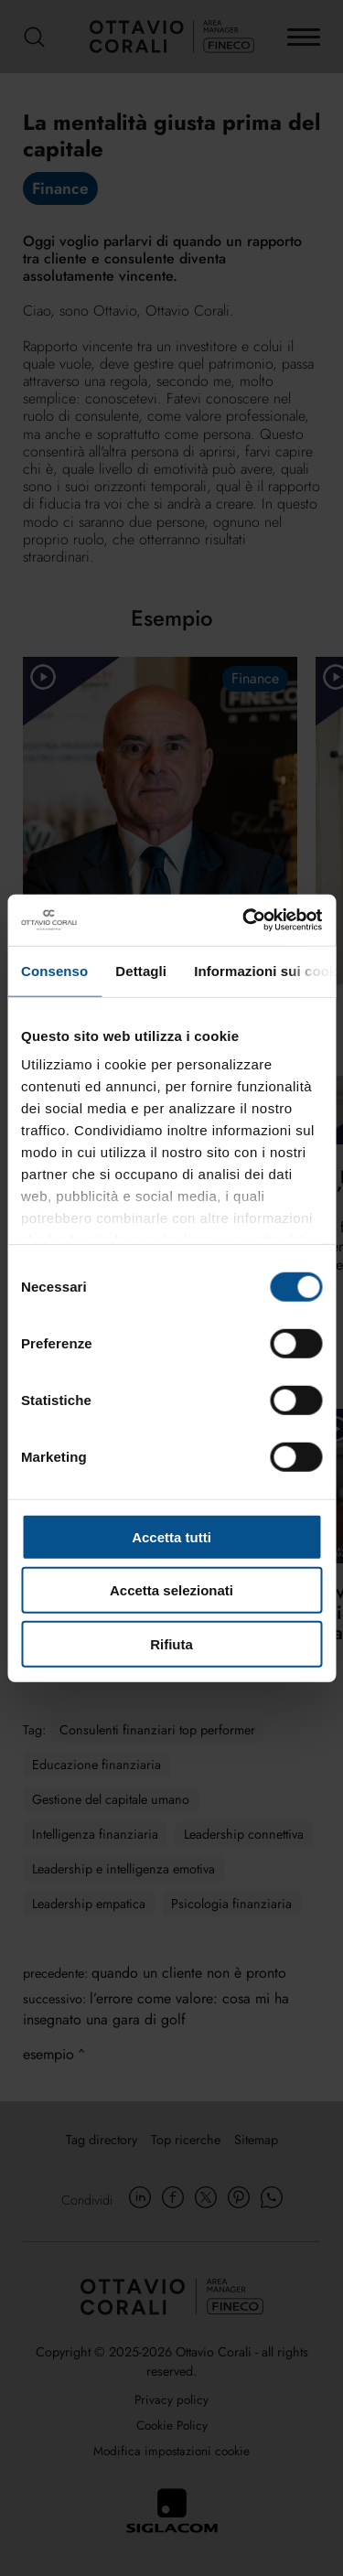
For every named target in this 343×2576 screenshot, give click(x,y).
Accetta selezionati (171, 1590)
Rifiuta (171, 1643)
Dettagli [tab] (140, 970)
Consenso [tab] (54, 970)
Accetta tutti (171, 1536)
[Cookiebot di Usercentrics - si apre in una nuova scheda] (244, 920)
